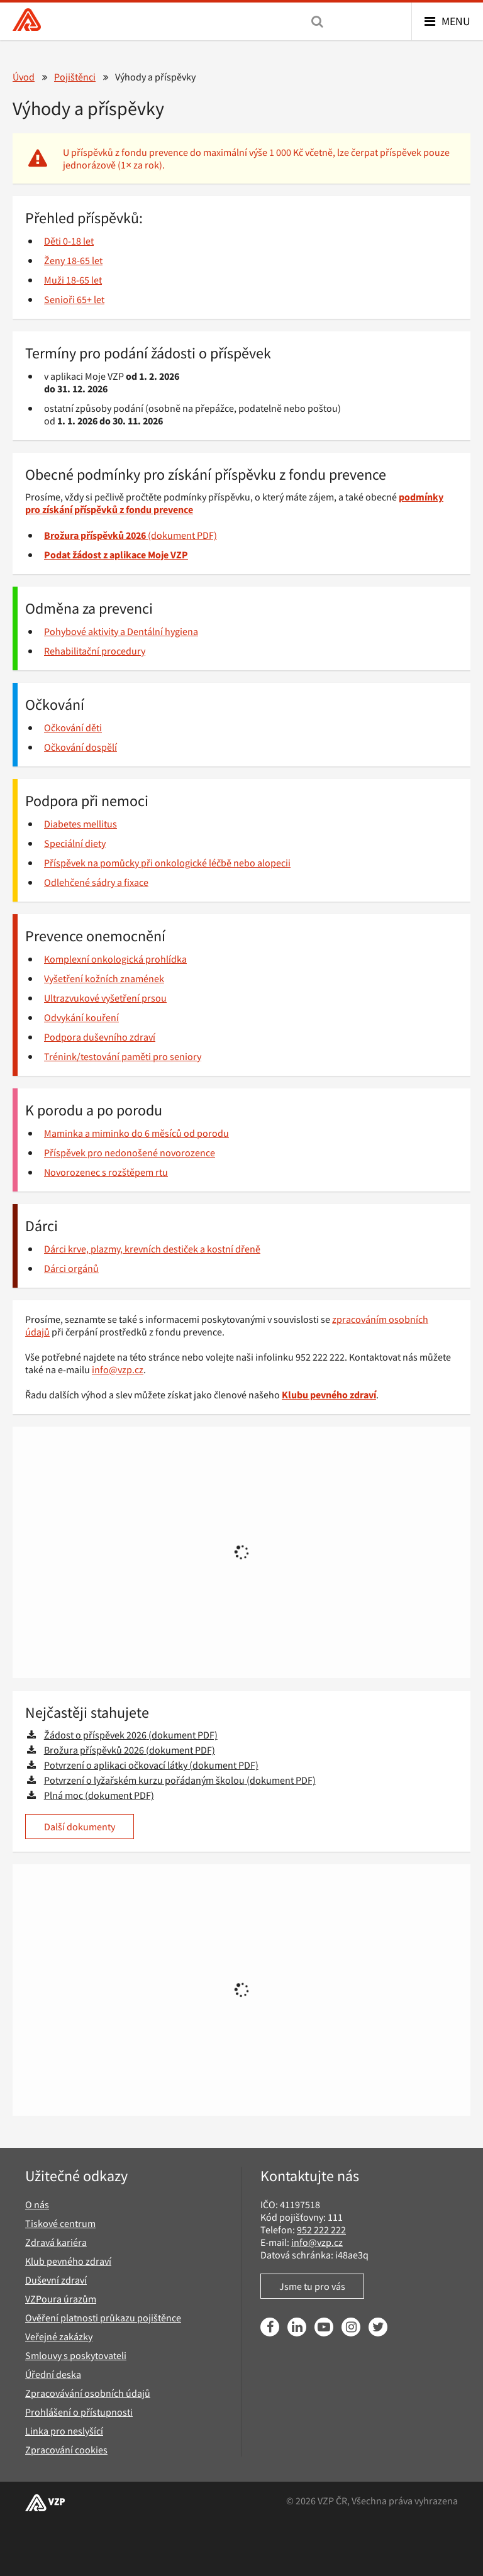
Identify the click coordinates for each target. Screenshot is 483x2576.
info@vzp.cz (117, 1369)
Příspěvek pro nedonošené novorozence (129, 1152)
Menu (455, 21)
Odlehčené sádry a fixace (96, 882)
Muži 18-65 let (73, 280)
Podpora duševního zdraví (99, 1037)
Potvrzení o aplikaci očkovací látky (115, 1765)
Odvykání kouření (81, 1017)
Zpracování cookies (66, 2449)
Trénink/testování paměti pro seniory (122, 1056)
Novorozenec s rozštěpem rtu (106, 1172)
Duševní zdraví (56, 2280)
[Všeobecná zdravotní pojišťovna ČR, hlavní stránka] (27, 21)
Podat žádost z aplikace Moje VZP (116, 554)
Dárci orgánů (71, 1268)
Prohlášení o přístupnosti (79, 2412)
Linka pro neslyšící (64, 2430)
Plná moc (63, 1795)
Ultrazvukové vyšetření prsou (105, 998)
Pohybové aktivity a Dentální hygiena (121, 631)
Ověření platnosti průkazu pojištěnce (103, 2317)
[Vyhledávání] (317, 21)
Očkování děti (73, 727)
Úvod (24, 76)
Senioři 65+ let (74, 299)
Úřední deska (53, 2374)
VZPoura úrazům (60, 2298)
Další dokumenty (79, 1826)
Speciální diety (75, 843)
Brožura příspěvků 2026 (94, 1750)
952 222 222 (321, 2229)
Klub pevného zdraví (68, 2261)
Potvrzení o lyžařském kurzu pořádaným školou (144, 1780)
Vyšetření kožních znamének (104, 978)
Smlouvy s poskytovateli (75, 2355)
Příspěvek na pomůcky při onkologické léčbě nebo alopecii (167, 862)
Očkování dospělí (80, 747)
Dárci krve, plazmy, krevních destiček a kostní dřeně (152, 1248)
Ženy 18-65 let (73, 260)
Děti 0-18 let (69, 241)
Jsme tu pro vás (312, 2286)
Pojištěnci (75, 76)
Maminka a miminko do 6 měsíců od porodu (136, 1133)
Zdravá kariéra (56, 2242)
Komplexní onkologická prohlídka (115, 959)
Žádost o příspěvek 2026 (95, 1734)
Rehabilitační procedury (94, 650)
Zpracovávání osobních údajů (87, 2393)
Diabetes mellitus (80, 823)
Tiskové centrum (60, 2223)
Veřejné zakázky (58, 2336)
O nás (37, 2204)
